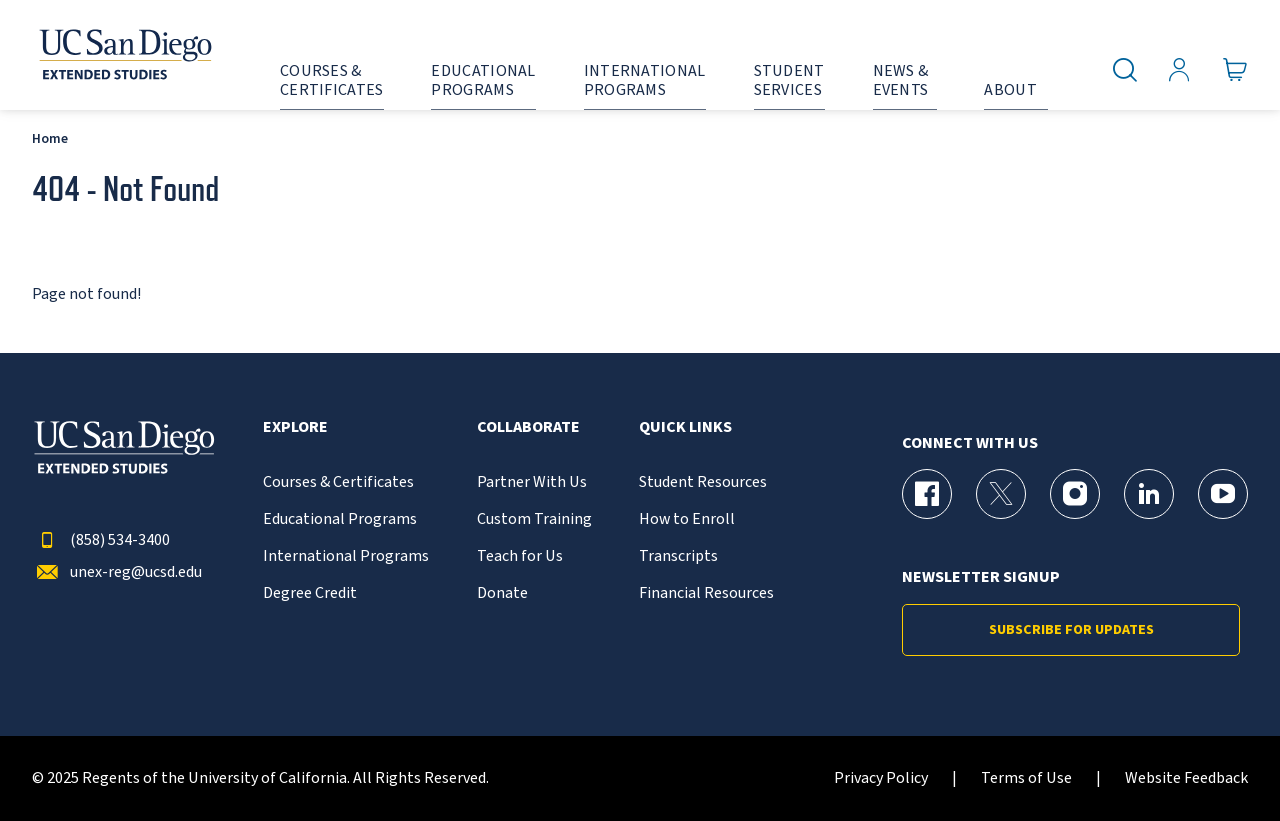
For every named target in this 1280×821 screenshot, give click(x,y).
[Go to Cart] (1235, 70)
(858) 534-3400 (101, 540)
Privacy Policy (881, 778)
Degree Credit (310, 593)
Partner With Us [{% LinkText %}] (532, 482)
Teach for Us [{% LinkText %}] (520, 556)
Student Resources (703, 482)
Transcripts (678, 556)
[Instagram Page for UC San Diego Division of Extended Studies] (1075, 494)
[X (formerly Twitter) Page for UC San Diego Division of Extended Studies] (1001, 494)
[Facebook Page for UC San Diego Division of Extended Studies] (927, 494)
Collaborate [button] (528, 427)
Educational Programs (340, 519)
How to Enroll (687, 519)
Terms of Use (1026, 778)
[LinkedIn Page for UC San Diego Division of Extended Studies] (1149, 494)
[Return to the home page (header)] (124, 55)
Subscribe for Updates (1071, 630)
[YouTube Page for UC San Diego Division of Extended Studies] (1223, 494)
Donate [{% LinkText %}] (502, 593)
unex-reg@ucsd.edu (117, 572)
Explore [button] (295, 427)
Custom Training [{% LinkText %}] (534, 519)
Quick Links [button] (685, 427)
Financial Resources (706, 593)
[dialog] (1220, 761)
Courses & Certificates (338, 482)
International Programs (346, 556)
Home (50, 138)
